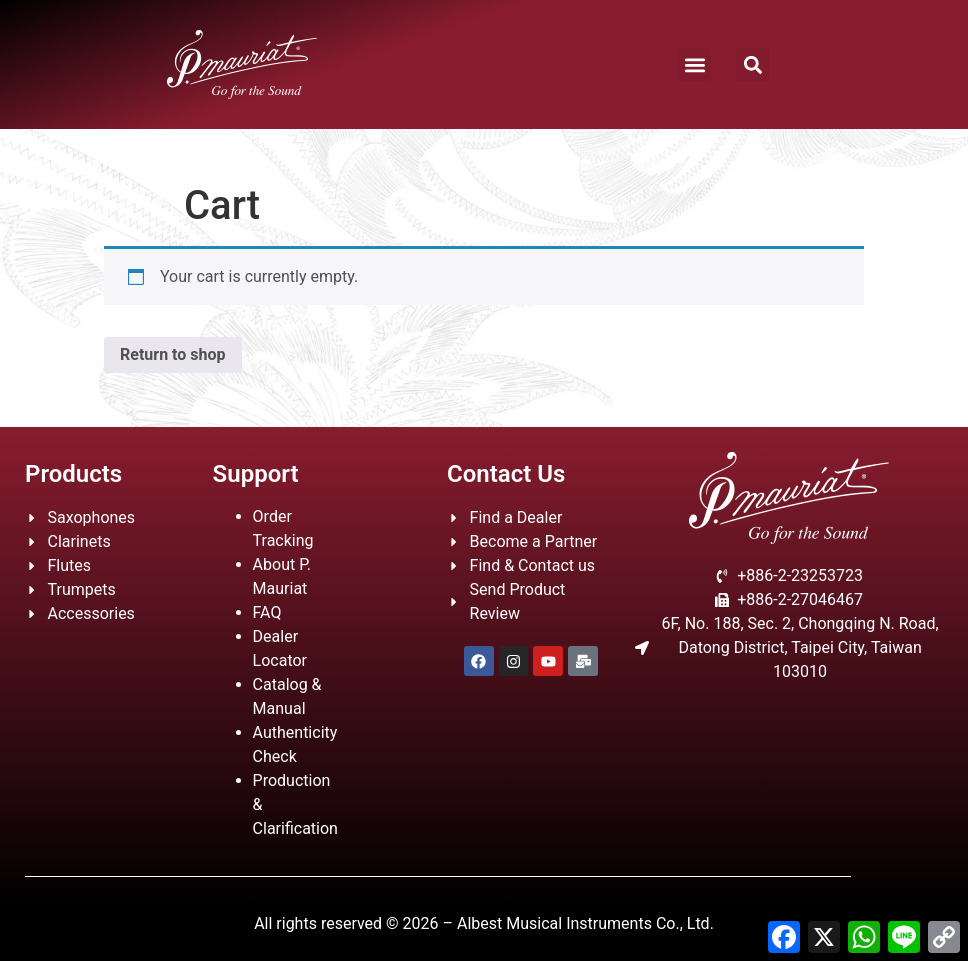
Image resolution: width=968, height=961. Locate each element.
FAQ (267, 612)
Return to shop (173, 354)
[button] (694, 64)
